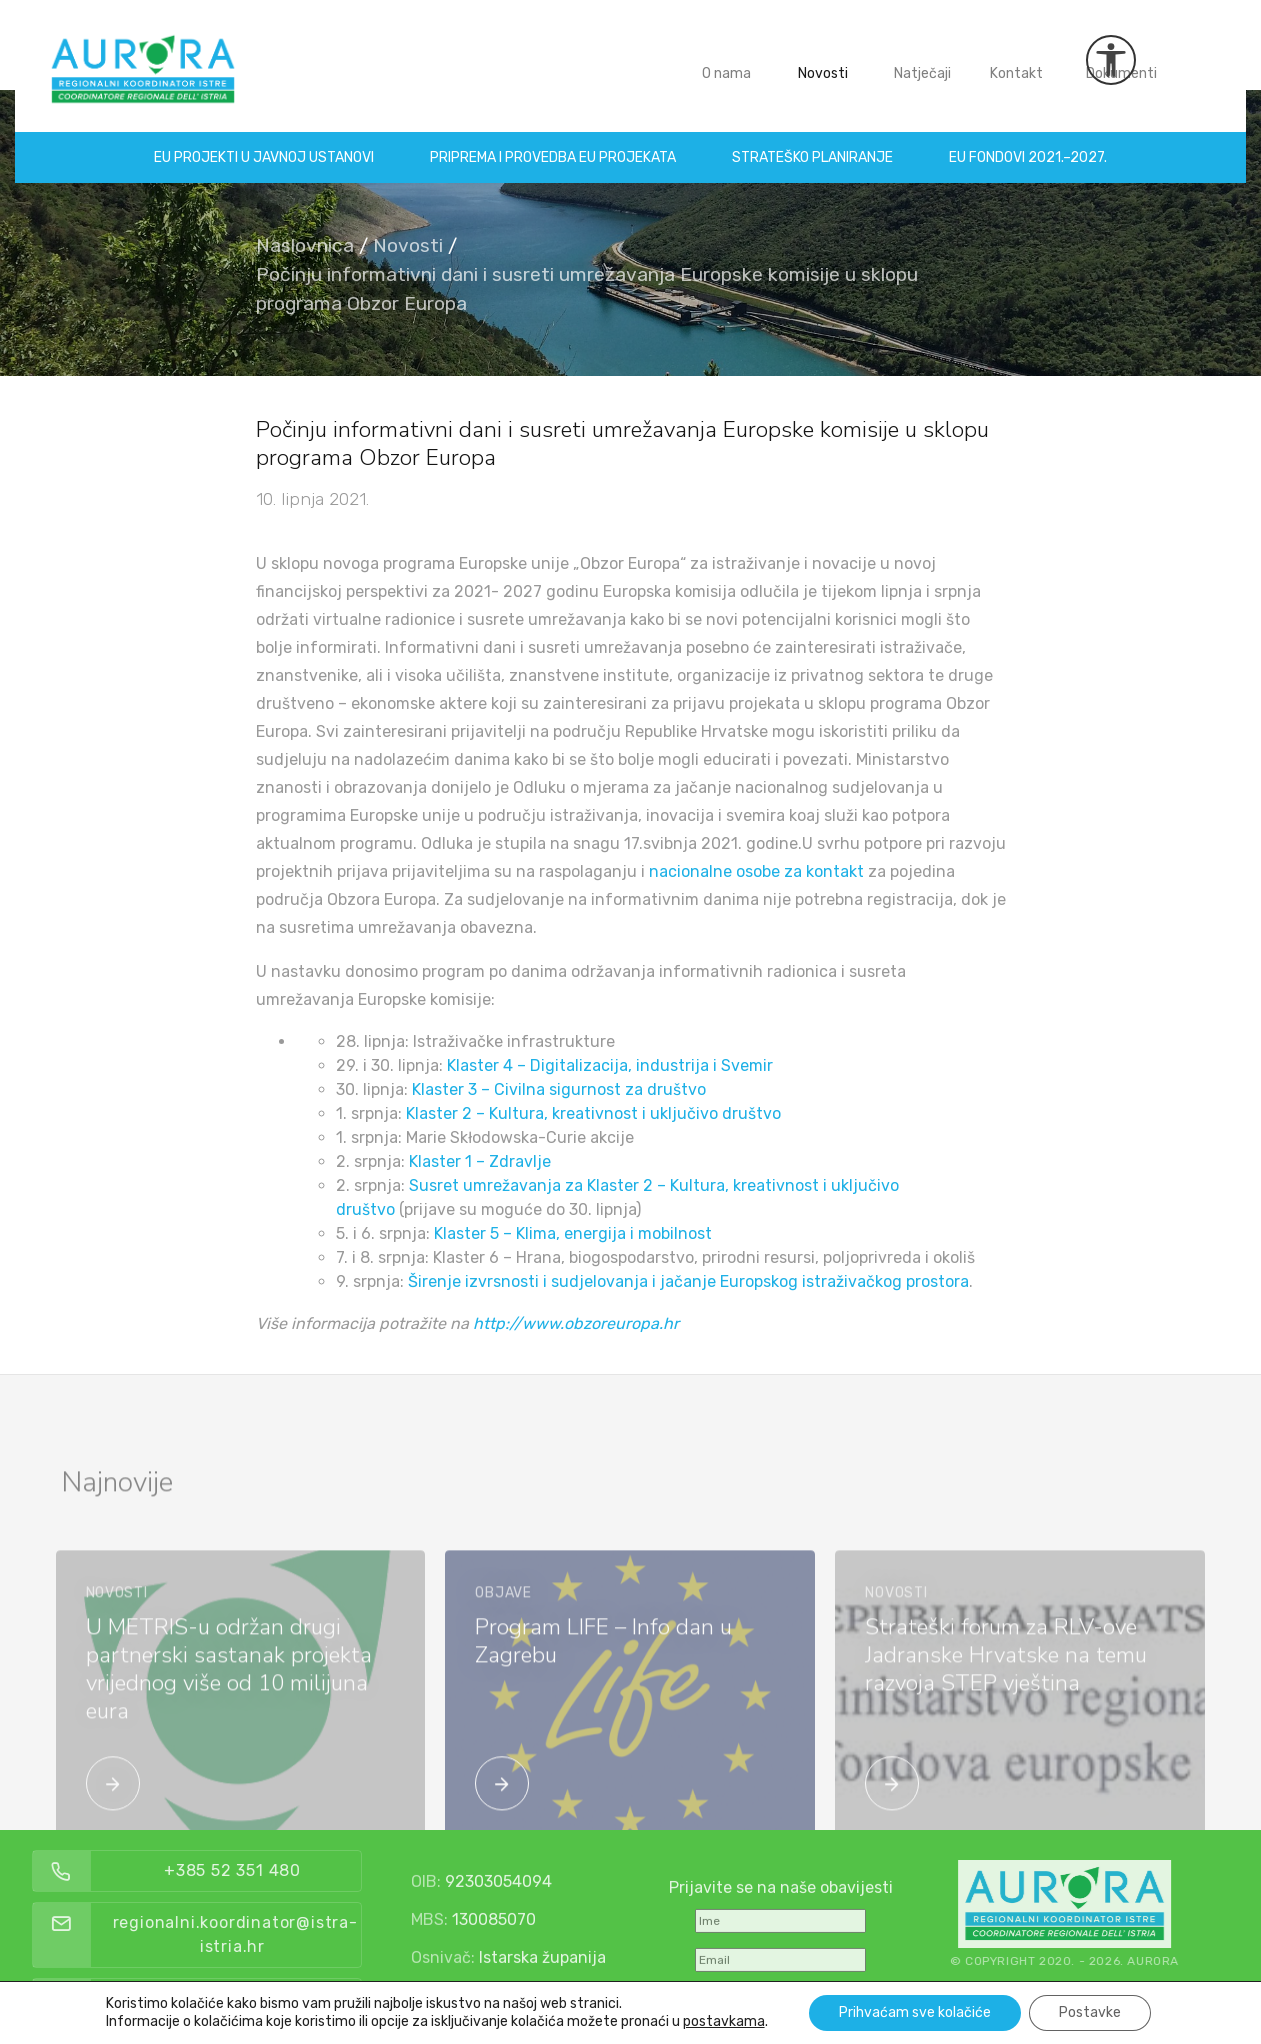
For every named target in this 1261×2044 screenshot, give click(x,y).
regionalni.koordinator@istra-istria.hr (269, 1934)
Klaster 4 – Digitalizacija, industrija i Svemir (610, 1065)
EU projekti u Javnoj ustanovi (264, 142)
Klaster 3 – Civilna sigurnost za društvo (559, 1089)
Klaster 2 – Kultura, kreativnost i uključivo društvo (593, 1113)
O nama (727, 58)
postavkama (724, 2021)
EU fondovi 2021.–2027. (1028, 142)
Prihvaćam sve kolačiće (915, 2012)
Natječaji (923, 58)
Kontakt (1017, 58)
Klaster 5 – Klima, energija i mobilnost (573, 1233)
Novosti (824, 58)
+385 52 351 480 (266, 1870)
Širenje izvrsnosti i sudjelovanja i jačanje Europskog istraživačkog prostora (688, 1281)
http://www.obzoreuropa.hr (576, 1323)
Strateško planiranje (812, 142)
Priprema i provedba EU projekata (553, 142)
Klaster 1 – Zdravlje (480, 1161)
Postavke (1090, 2012)
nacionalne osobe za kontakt (756, 871)
